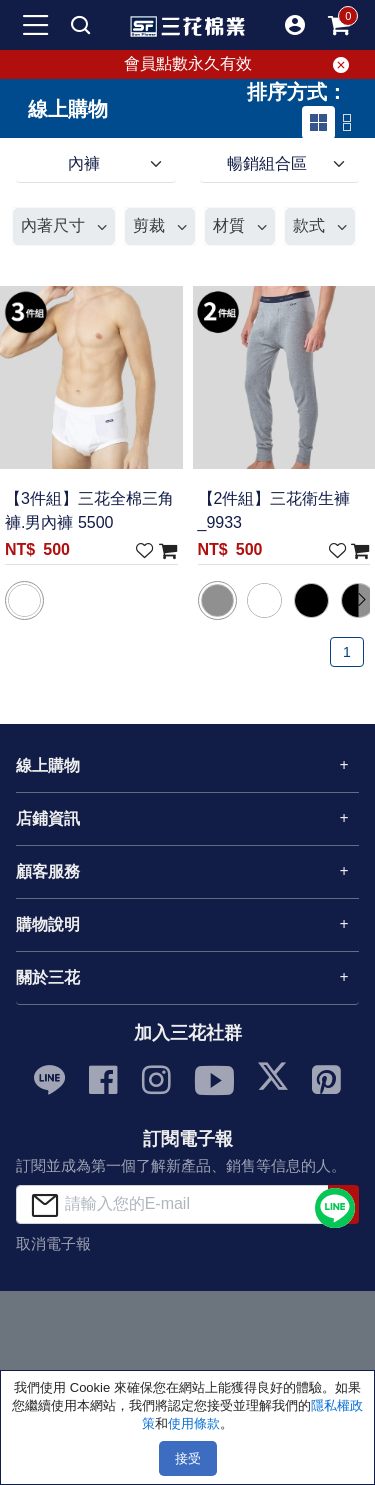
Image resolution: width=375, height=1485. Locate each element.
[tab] (318, 122)
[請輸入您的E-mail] (173, 1204)
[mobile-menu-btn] (36, 25)
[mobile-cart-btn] (339, 25)
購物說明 (48, 924)
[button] (295, 25)
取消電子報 (53, 1243)
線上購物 (48, 765)
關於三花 (48, 977)
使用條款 (194, 1423)
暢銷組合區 (267, 163)
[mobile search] (80, 25)
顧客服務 (48, 871)
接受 (188, 1458)
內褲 (84, 163)
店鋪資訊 (48, 818)
